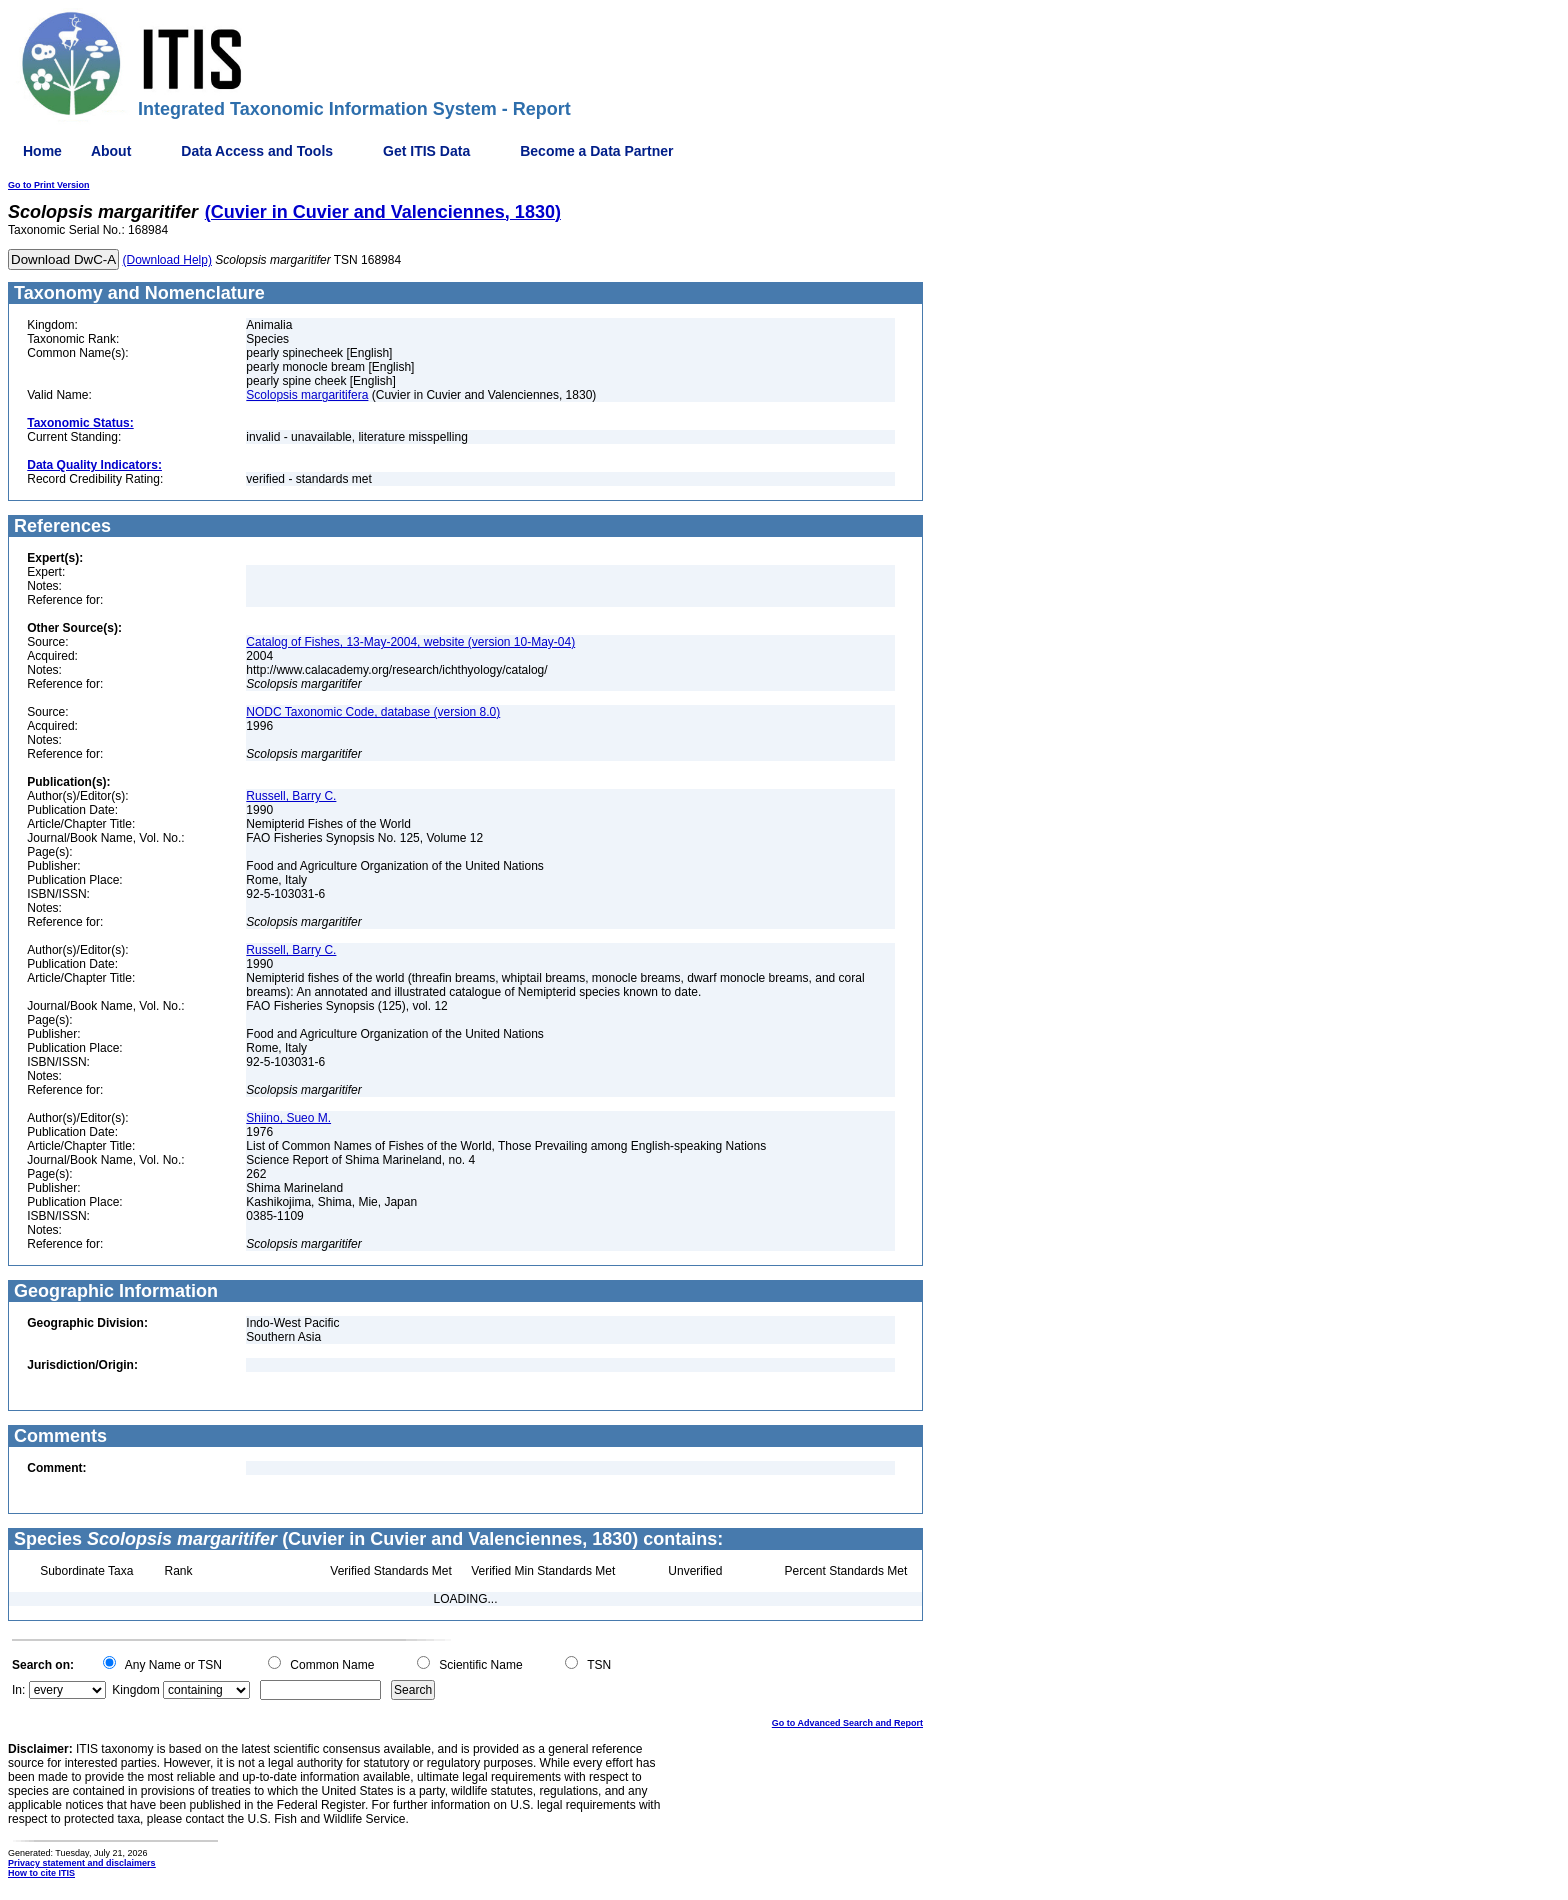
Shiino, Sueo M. (288, 1118)
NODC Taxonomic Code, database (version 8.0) (373, 712)
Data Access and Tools (257, 151)
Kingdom (135, 1690)
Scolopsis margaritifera (307, 395)
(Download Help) (167, 260)
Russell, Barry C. (291, 796)
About (111, 151)
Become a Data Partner (596, 151)
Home (42, 151)
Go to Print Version (49, 185)
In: (18, 1690)
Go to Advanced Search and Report (847, 1723)
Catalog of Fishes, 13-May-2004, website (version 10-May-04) (410, 642)
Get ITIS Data (426, 151)
